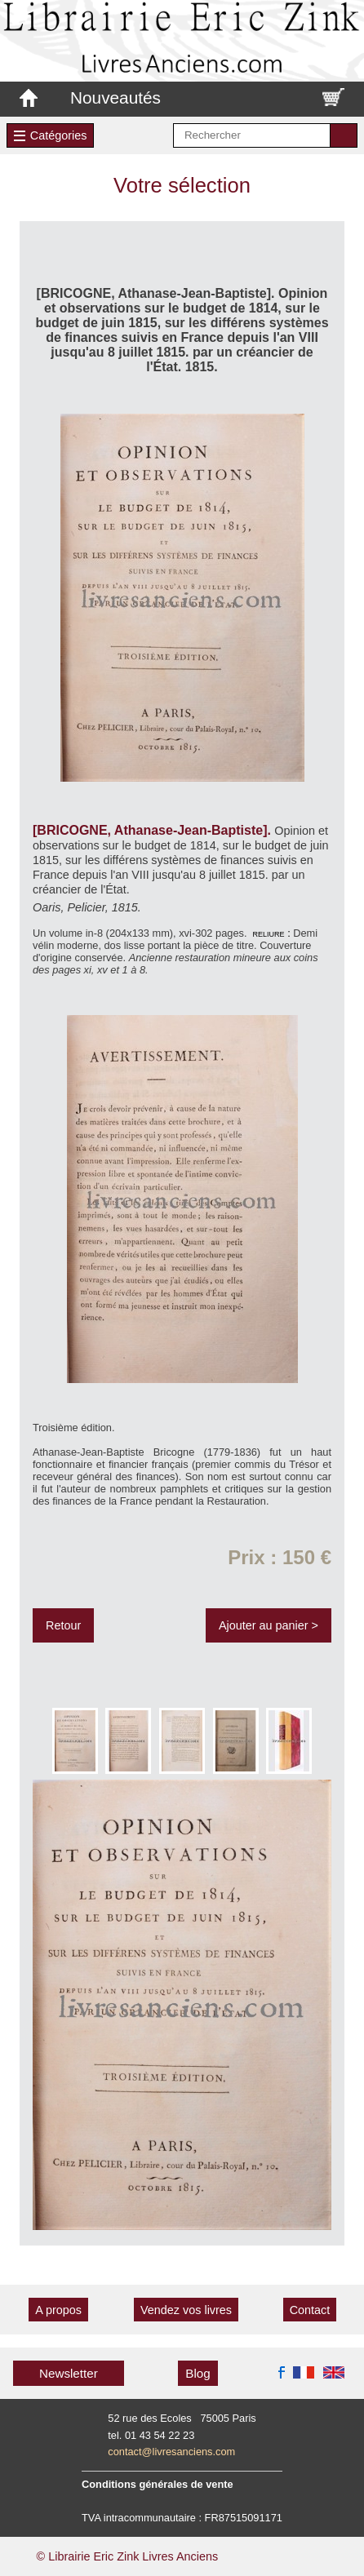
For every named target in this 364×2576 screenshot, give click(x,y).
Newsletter (68, 2373)
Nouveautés (115, 97)
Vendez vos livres (186, 2310)
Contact (310, 2310)
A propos (58, 2310)
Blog (197, 2373)
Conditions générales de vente (157, 2484)
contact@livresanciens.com (171, 2451)
